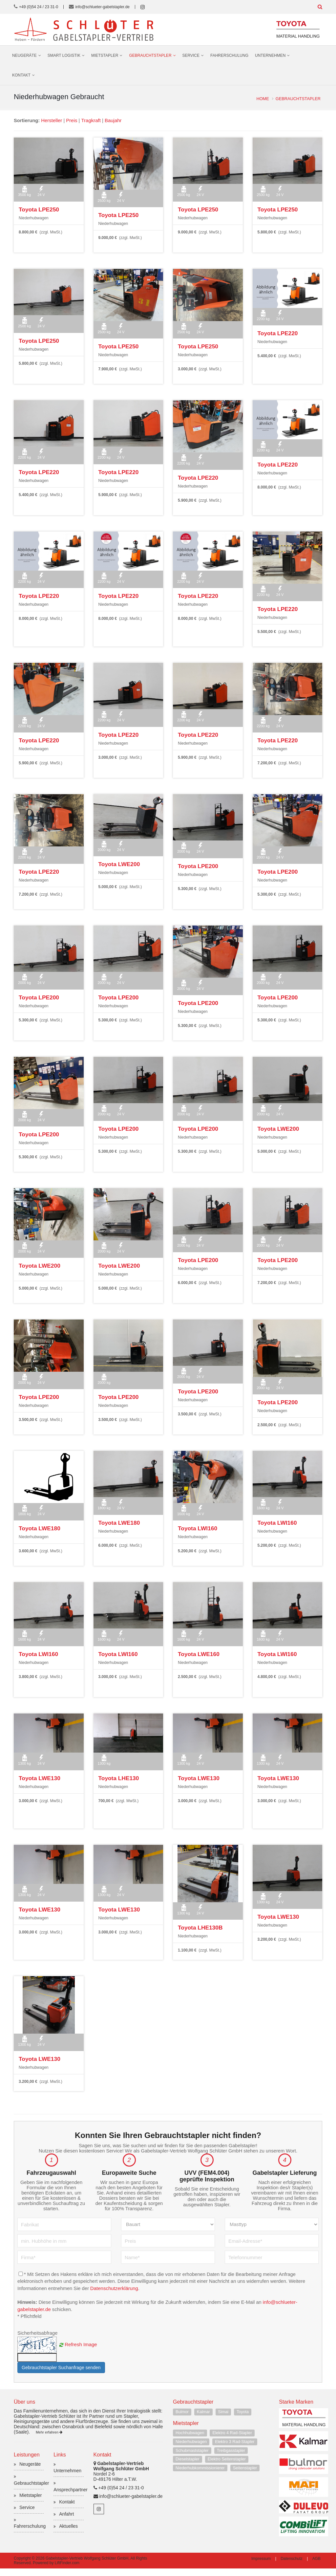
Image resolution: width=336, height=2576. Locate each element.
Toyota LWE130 (38, 1777)
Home (262, 99)
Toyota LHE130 (117, 1777)
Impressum (261, 2566)
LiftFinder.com (67, 2570)
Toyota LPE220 (276, 333)
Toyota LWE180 (38, 1528)
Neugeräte (24, 55)
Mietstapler (104, 55)
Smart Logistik (64, 55)
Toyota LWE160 (197, 1653)
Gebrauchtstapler (150, 55)
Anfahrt (66, 2521)
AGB (316, 2566)
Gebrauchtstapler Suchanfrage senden (61, 2375)
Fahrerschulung (229, 55)
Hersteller (52, 120)
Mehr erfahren (49, 2440)
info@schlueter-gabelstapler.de (102, 7)
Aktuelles (68, 2533)
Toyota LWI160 (196, 1528)
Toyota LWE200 (117, 863)
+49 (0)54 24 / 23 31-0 (38, 7)
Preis (72, 120)
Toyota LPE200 (196, 865)
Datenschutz (292, 2566)
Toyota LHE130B (198, 1927)
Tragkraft (91, 120)
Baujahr (113, 120)
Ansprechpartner (70, 2497)
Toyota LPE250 (37, 208)
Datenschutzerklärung (116, 2296)
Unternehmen (270, 55)
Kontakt (21, 75)
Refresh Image (81, 2352)
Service (191, 55)
